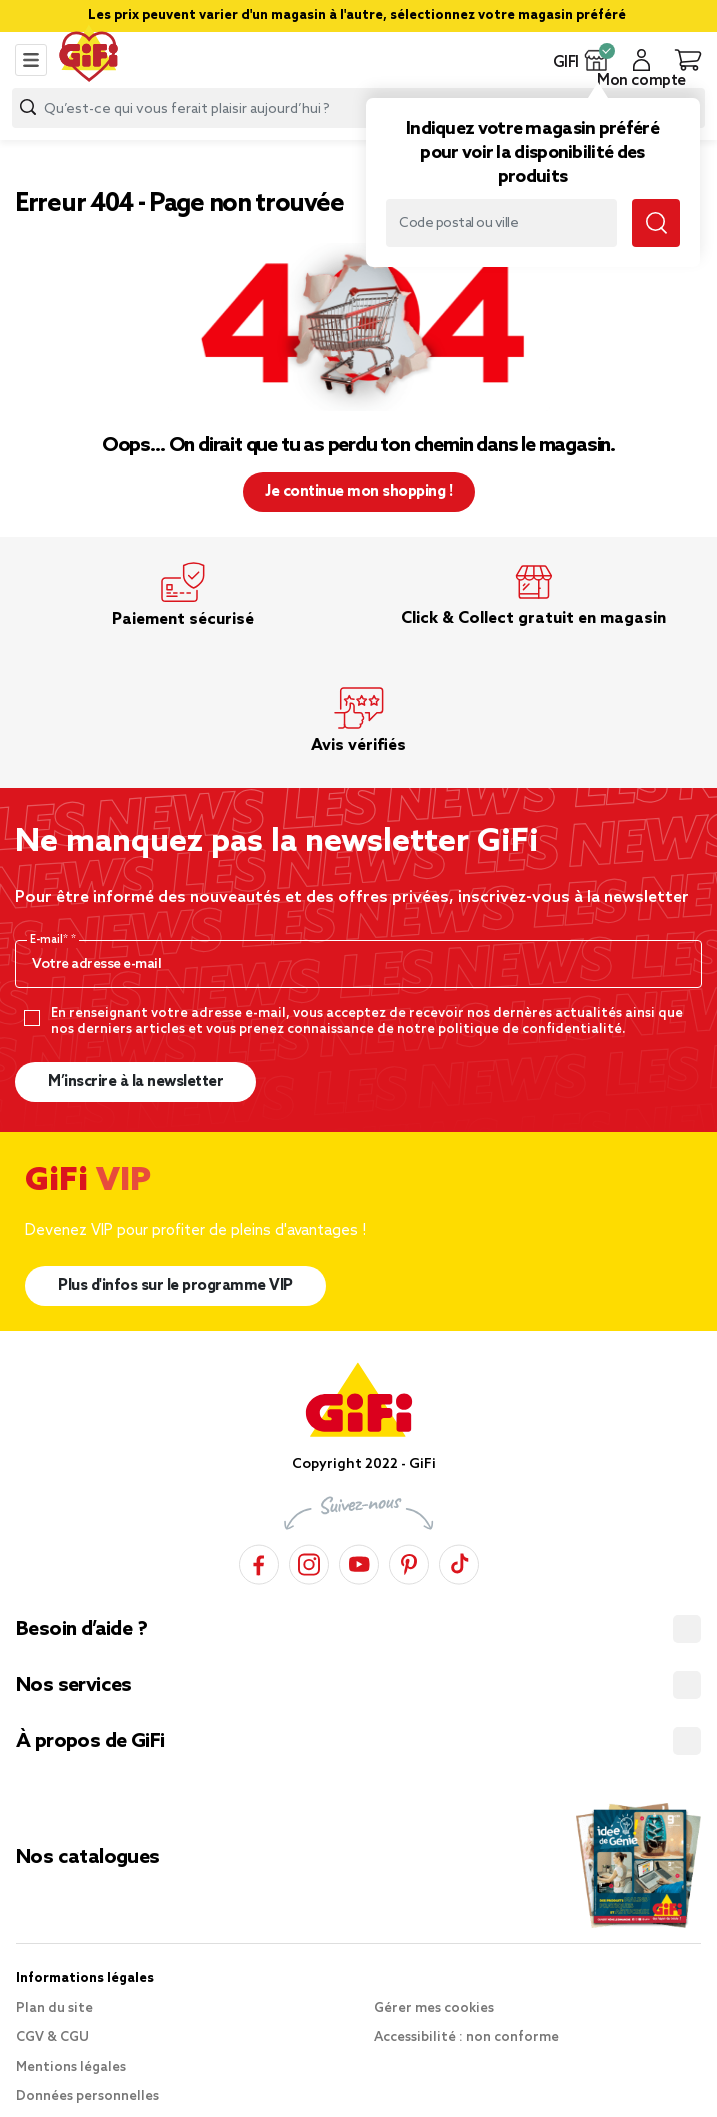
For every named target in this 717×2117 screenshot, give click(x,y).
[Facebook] (259, 1561)
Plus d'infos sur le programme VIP (175, 1286)
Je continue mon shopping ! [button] (358, 492)
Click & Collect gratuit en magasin (533, 618)
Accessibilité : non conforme (466, 2037)
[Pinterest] (409, 1561)
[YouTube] (359, 1561)
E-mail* (50, 940)
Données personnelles (87, 2096)
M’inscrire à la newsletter (135, 1082)
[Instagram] (309, 1561)
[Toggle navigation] (31, 60)
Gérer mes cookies (434, 2008)
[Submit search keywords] (656, 223)
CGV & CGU (52, 2037)
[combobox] (358, 108)
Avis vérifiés (358, 745)
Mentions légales (71, 2067)
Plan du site (54, 2008)
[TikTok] (459, 1561)
